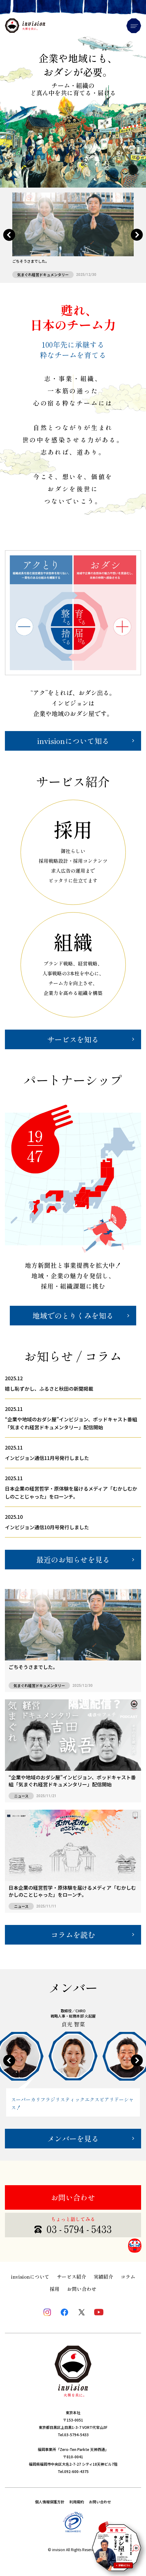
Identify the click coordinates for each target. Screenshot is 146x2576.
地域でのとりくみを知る (73, 1315)
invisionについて (30, 2276)
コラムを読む (73, 1934)
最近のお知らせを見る (73, 1559)
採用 (55, 2288)
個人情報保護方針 (49, 2501)
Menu (133, 25)
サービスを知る (73, 1039)
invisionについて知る (73, 740)
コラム (128, 2276)
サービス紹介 (71, 2276)
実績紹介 (103, 2276)
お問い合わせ (73, 2197)
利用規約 (76, 2501)
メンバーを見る (73, 2138)
